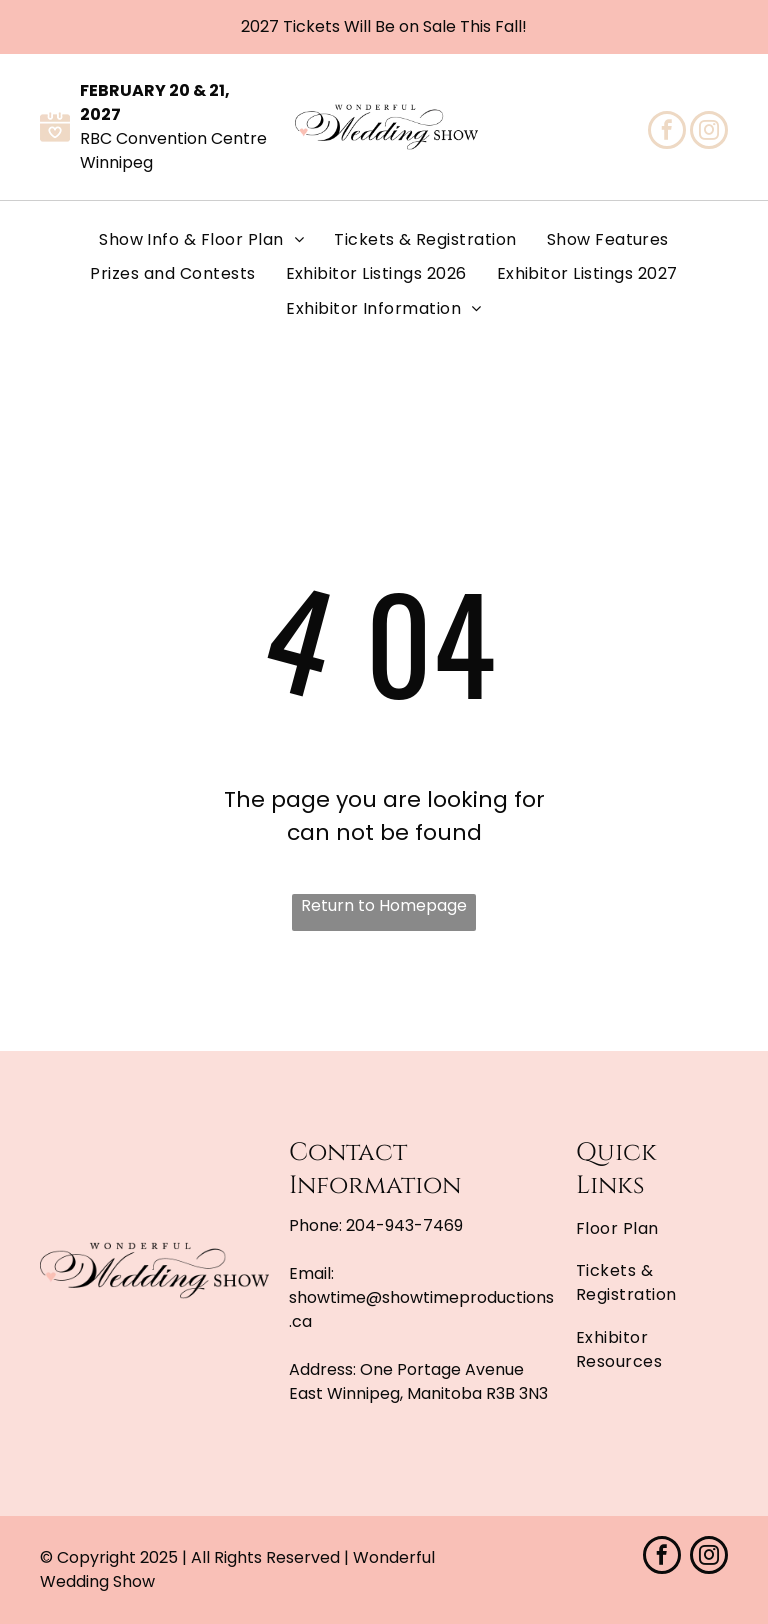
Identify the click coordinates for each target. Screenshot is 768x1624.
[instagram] (709, 132)
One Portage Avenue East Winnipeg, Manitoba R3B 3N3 (418, 1381)
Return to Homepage (384, 905)
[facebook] (667, 132)
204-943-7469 (404, 1225)
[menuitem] (201, 240)
